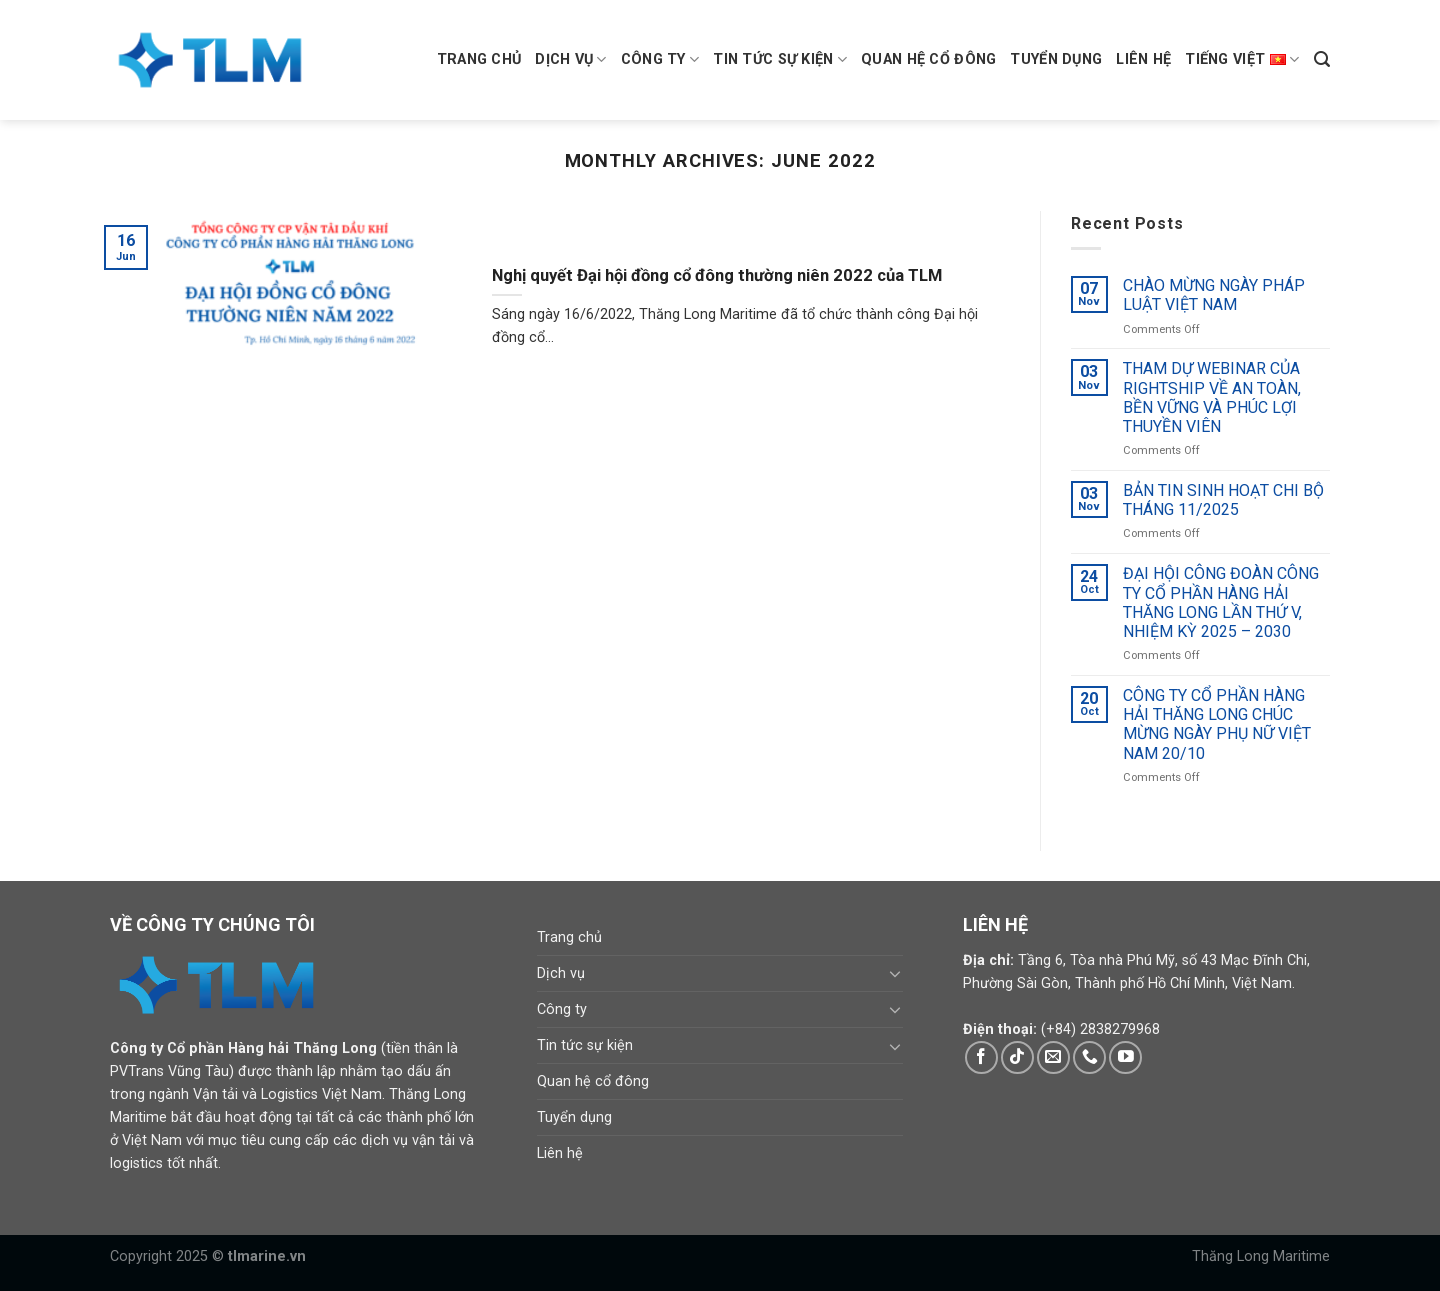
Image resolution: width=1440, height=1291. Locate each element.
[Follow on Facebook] (981, 1057)
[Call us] (1089, 1057)
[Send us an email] (1053, 1057)
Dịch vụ (571, 59)
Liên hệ (1143, 59)
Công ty (660, 59)
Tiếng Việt (1242, 60)
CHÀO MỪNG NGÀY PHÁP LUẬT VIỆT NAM (1214, 295)
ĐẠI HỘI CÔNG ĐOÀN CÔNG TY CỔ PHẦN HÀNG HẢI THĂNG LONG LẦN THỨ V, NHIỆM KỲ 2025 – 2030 (1221, 603)
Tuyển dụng (1056, 59)
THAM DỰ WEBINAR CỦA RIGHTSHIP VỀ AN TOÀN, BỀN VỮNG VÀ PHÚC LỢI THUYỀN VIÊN (1212, 398)
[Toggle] (896, 973)
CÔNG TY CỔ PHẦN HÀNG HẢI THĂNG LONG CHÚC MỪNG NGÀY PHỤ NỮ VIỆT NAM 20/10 (1217, 724)
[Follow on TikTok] (1017, 1057)
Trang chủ (479, 59)
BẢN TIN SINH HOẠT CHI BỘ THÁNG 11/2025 (1223, 500)
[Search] (1322, 59)
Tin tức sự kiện (780, 59)
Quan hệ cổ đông (928, 59)
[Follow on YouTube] (1125, 1057)
